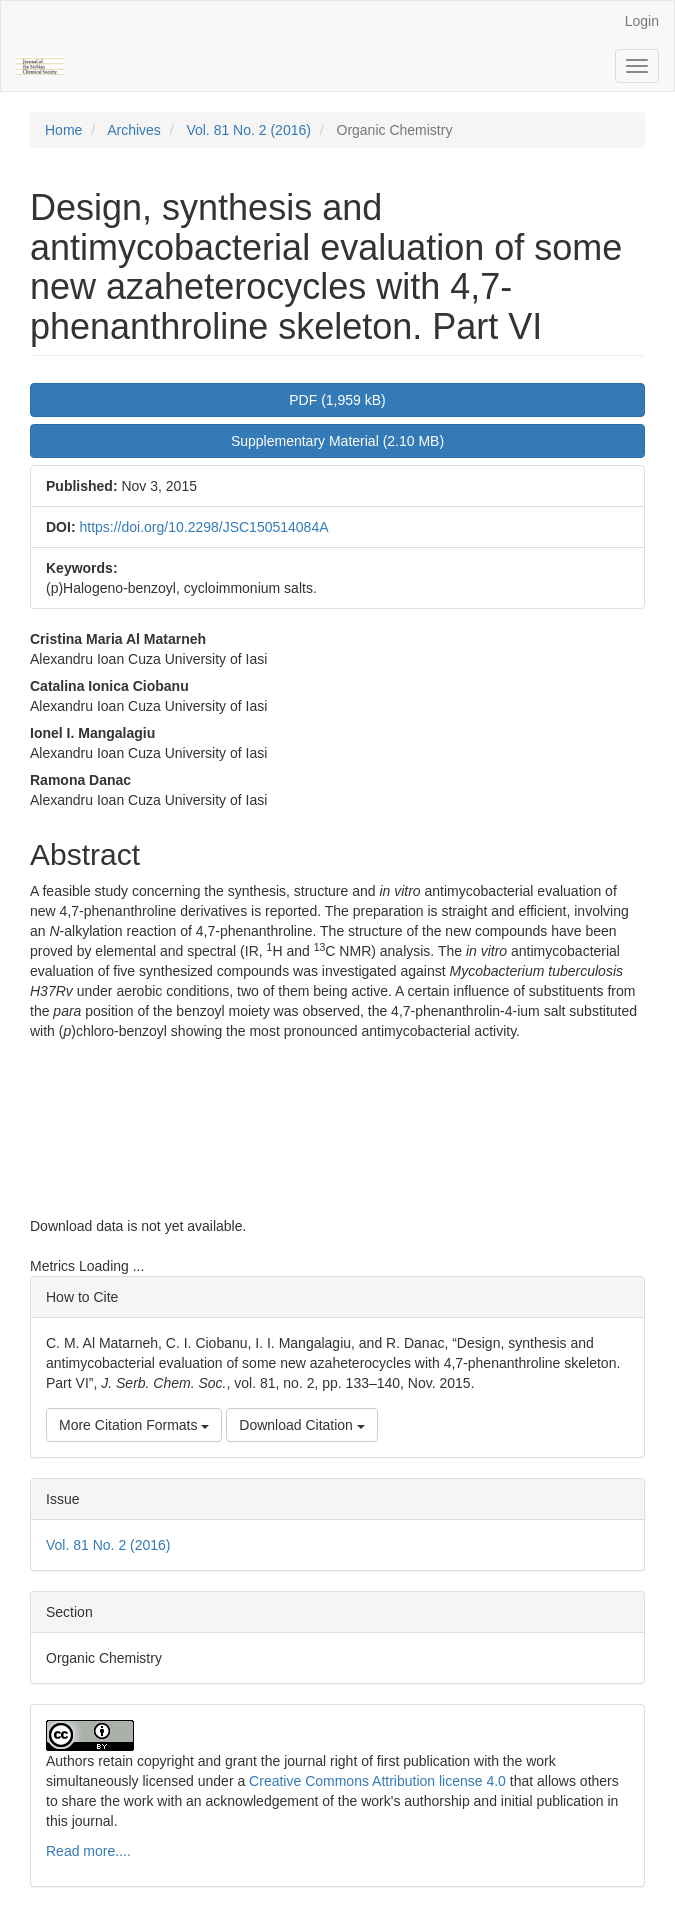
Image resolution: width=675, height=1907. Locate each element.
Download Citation (302, 1425)
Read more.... (88, 1851)
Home (63, 130)
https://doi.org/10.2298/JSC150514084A (203, 527)
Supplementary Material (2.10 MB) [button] (337, 441)
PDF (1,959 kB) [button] (337, 400)
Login (642, 21)
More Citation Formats (134, 1425)
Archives (134, 130)
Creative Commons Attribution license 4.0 (375, 1781)
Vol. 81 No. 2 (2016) (248, 130)
